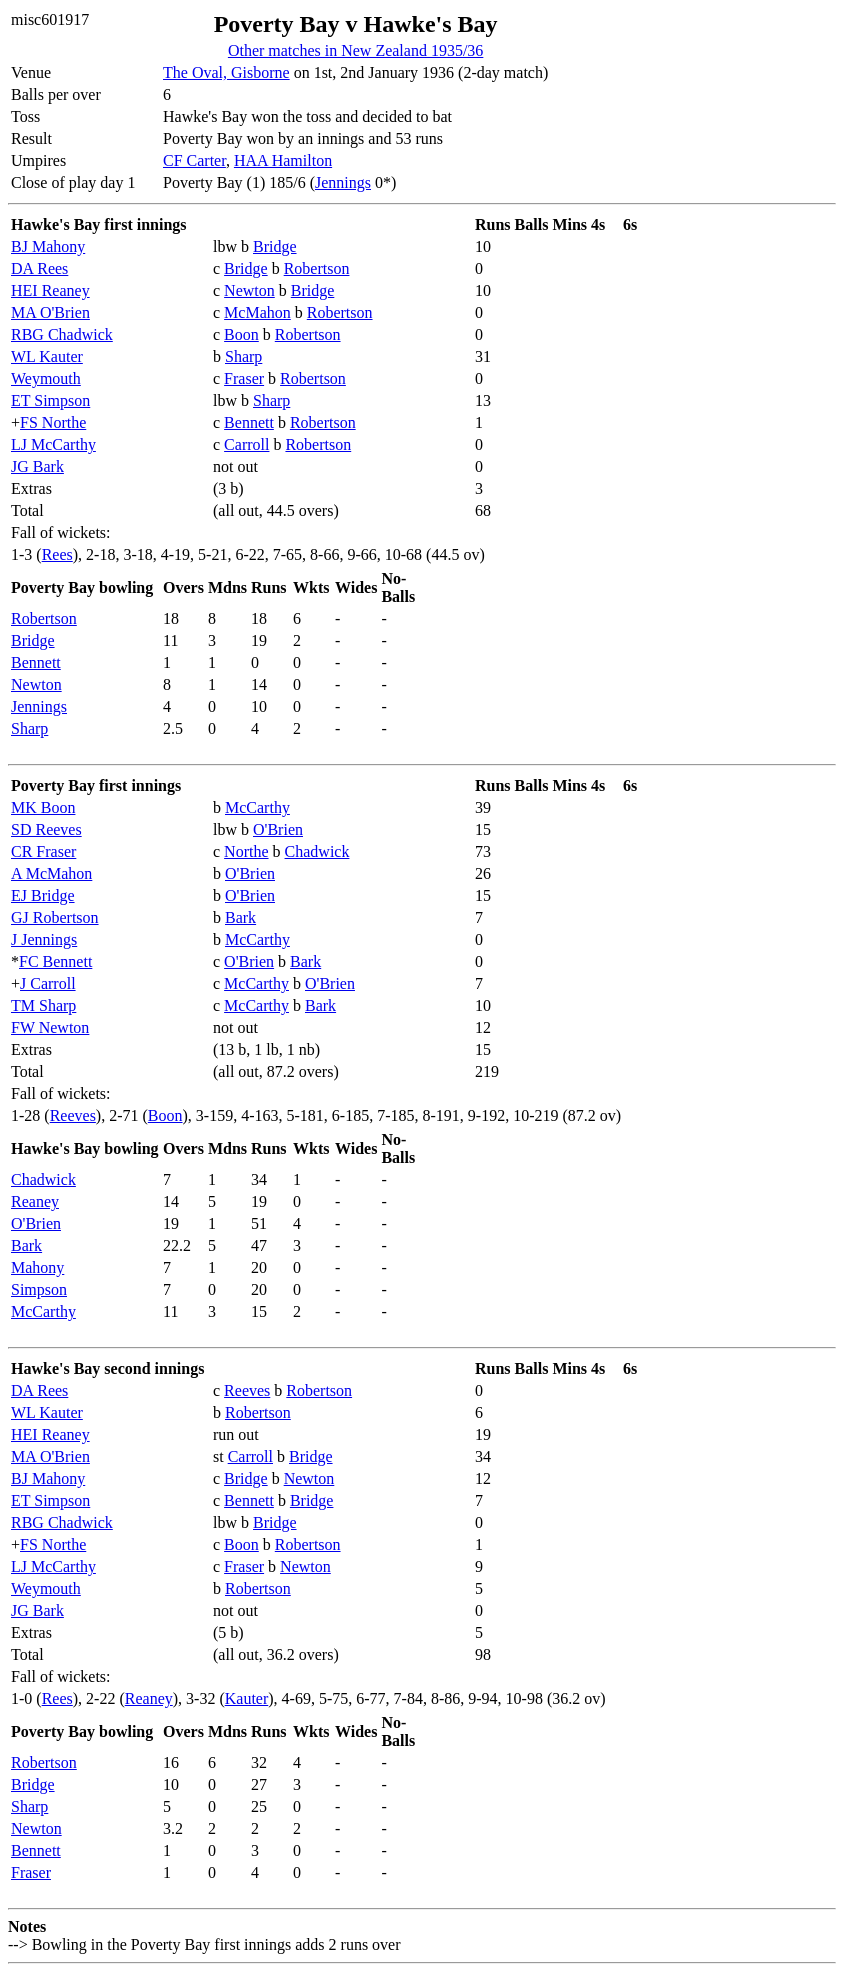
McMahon (257, 312)
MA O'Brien (50, 312)
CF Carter (194, 160)
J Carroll (48, 983)
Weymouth (46, 378)
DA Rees (39, 268)
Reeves (73, 1115)
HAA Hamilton (283, 160)
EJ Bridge (43, 895)
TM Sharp (43, 1005)
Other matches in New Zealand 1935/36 (355, 50)
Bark (240, 917)
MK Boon (43, 807)
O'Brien (278, 829)
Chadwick (317, 851)
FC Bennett (55, 961)
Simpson (39, 1289)
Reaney (35, 1201)
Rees (57, 554)
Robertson (317, 268)
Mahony (37, 1267)
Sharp (243, 356)
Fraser (244, 378)
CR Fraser (43, 851)
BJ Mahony (48, 246)
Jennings (343, 182)
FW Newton (50, 1027)
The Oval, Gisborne (226, 72)
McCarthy (257, 807)
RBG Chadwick (62, 334)
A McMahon (51, 873)
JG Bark (37, 466)
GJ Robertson (55, 917)
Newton (249, 290)
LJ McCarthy (53, 444)
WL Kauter (47, 356)
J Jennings (44, 939)
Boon (241, 334)
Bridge (275, 246)
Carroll (246, 444)
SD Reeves (46, 829)
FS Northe (53, 422)
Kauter (247, 1698)
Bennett (249, 422)
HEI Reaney (50, 290)
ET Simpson (50, 400)
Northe (246, 851)
